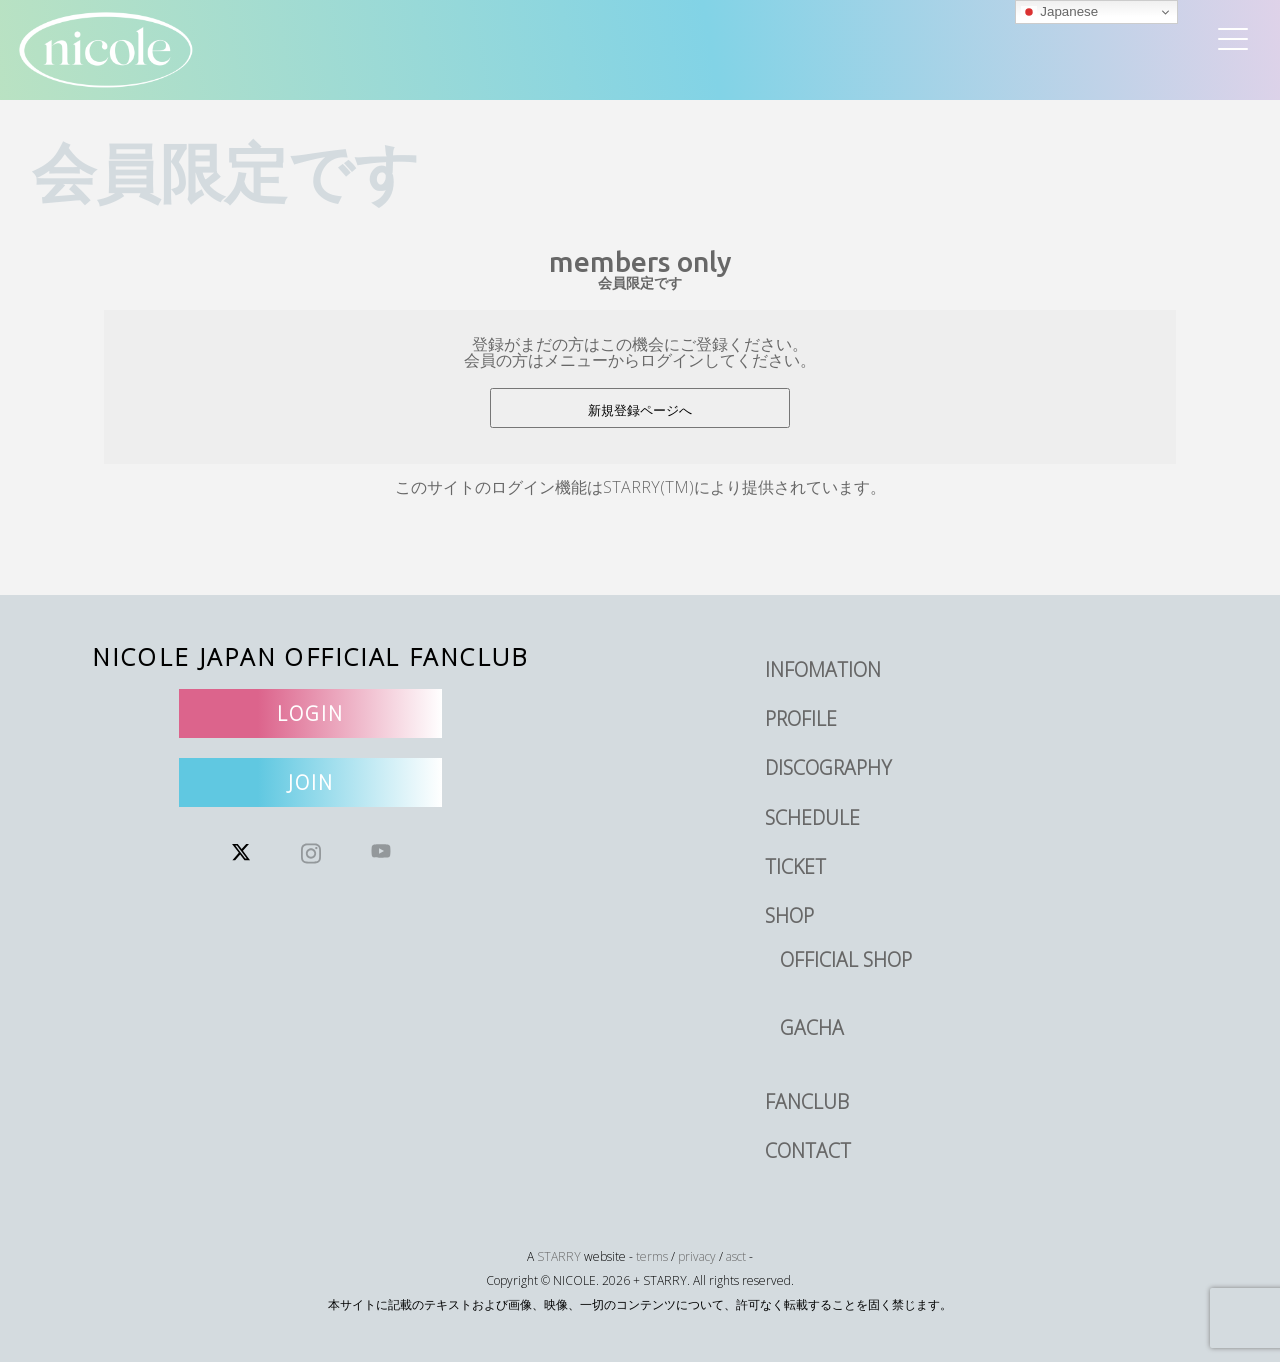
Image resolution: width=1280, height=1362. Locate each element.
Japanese (1060, 12)
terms (652, 1256)
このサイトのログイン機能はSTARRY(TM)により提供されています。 (640, 487)
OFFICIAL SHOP (846, 959)
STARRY (559, 1256)
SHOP (789, 915)
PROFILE (801, 718)
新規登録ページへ (640, 410)
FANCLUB (807, 1101)
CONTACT (808, 1150)
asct (736, 1256)
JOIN (311, 782)
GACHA (812, 1027)
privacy (697, 1256)
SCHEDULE (812, 817)
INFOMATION (823, 669)
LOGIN (310, 713)
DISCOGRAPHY (828, 767)
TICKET (795, 866)
